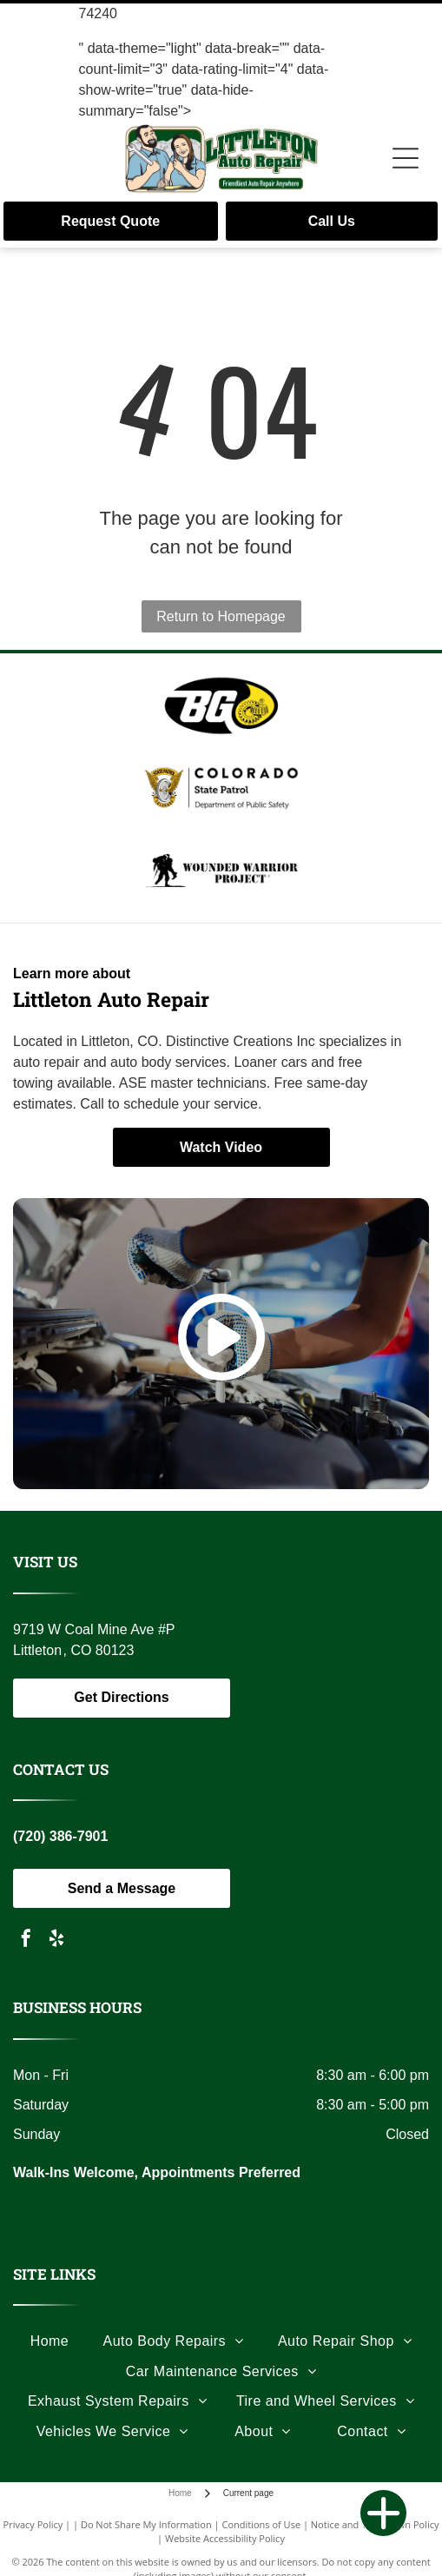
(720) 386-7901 (60, 1836)
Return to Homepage (221, 616)
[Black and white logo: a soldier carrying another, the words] (221, 870)
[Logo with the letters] (221, 705)
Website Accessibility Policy (225, 2538)
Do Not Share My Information (146, 2524)
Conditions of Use (260, 2524)
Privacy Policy (33, 2524)
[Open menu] (406, 158)
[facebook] (26, 1940)
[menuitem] (49, 2341)
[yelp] (56, 1940)
